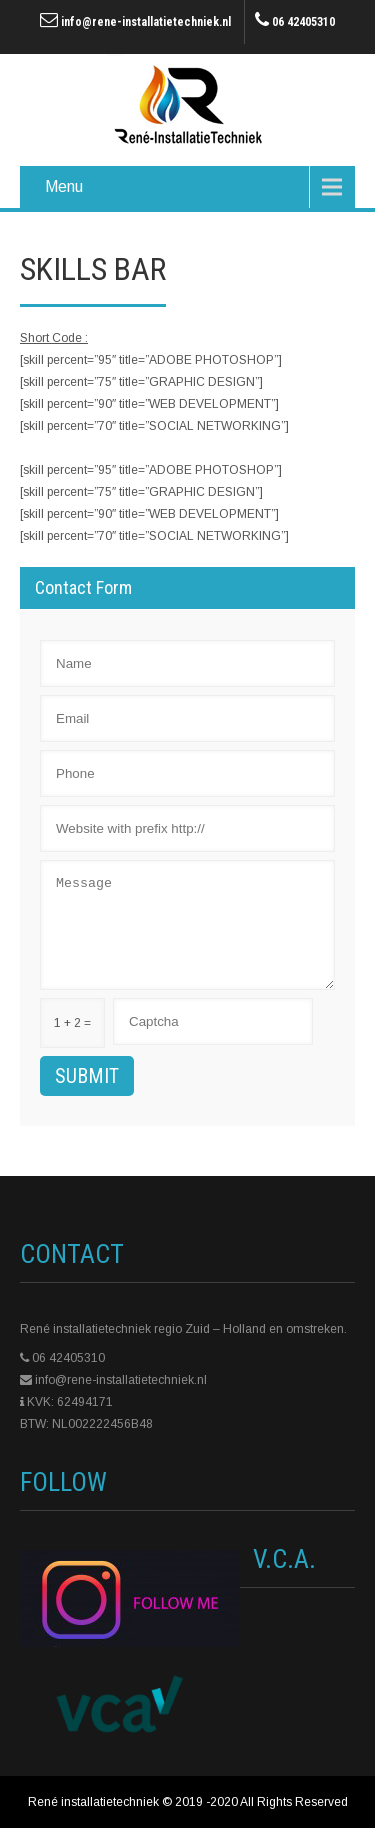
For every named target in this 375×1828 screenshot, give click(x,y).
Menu (64, 186)
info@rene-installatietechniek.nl (146, 22)
